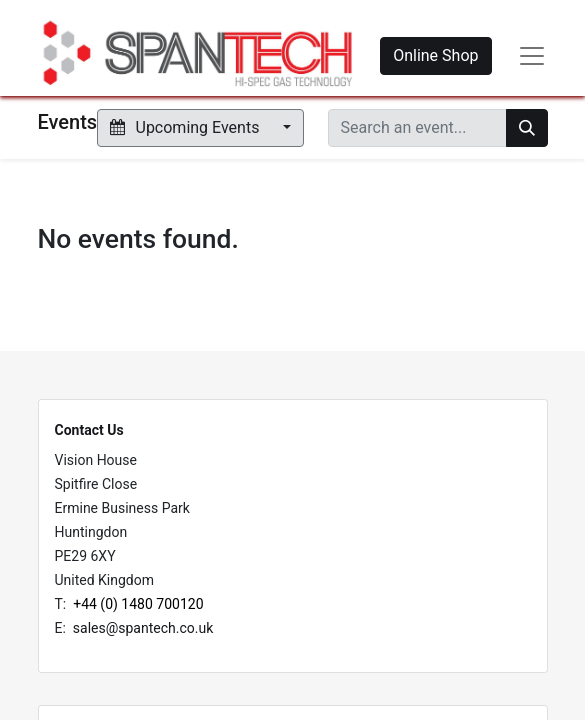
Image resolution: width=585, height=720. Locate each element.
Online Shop (435, 55)
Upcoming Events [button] (186, 127)
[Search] (527, 128)
